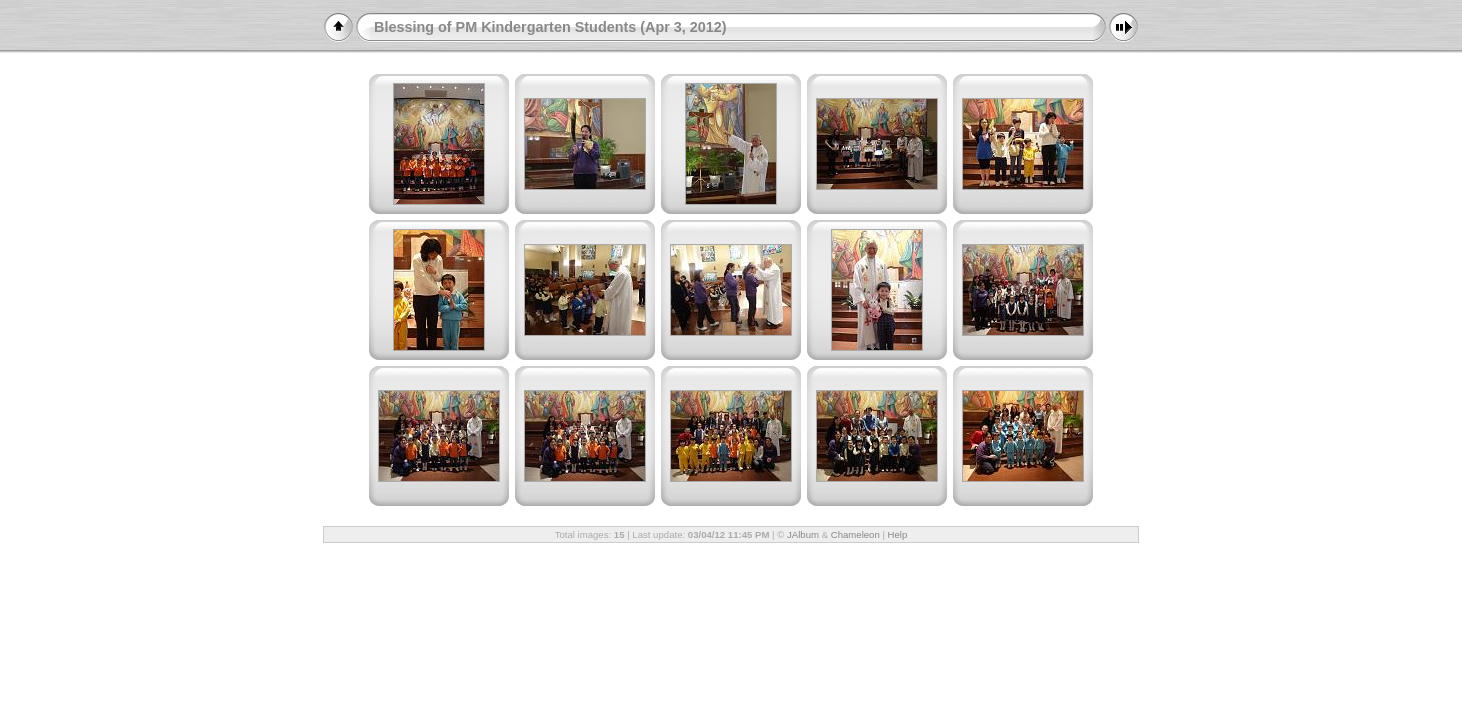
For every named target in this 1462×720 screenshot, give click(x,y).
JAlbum (803, 534)
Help (898, 534)
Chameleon (855, 534)
